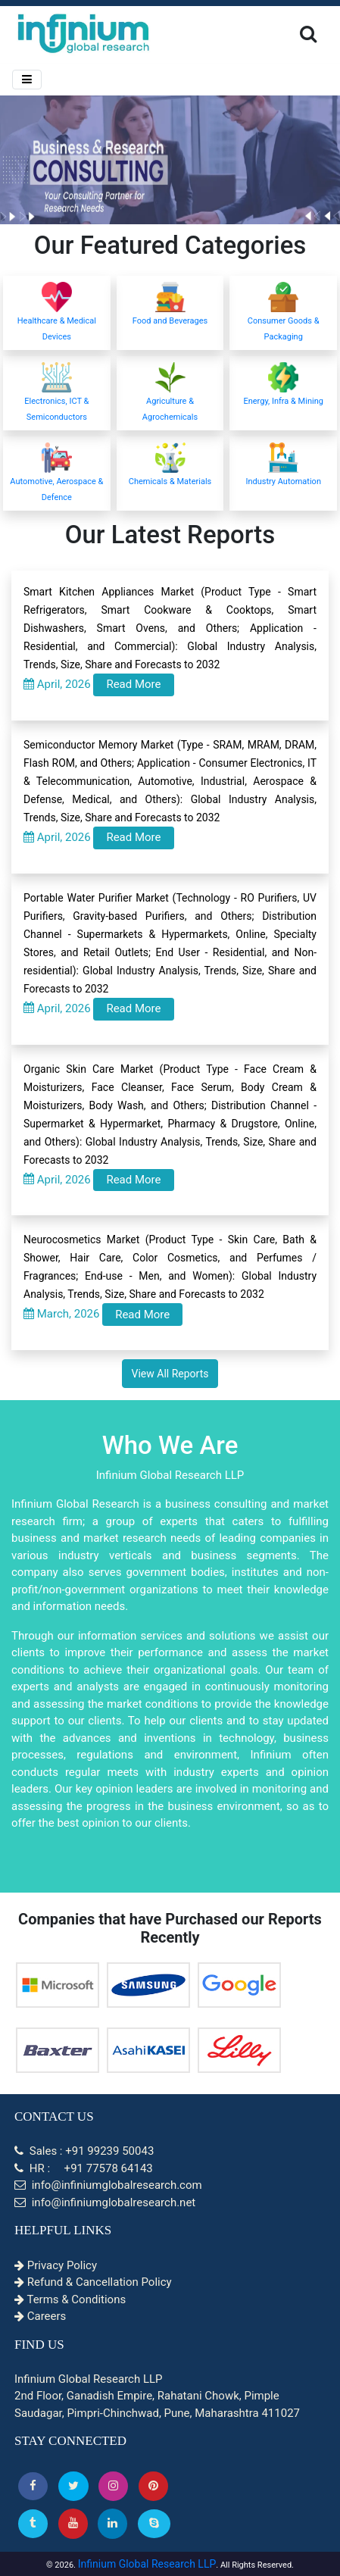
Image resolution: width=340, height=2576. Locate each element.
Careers (40, 2316)
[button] (33, 2486)
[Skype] (154, 2523)
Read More (133, 684)
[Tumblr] (33, 2523)
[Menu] (27, 79)
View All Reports (170, 1374)
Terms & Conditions (70, 2299)
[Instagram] (113, 2486)
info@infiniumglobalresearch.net (104, 2202)
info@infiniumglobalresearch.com (108, 2185)
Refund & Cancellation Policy (93, 2282)
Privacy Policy (55, 2265)
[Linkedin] (112, 2523)
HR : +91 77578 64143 (83, 2168)
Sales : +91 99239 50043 (84, 2151)
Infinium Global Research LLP (147, 2564)
